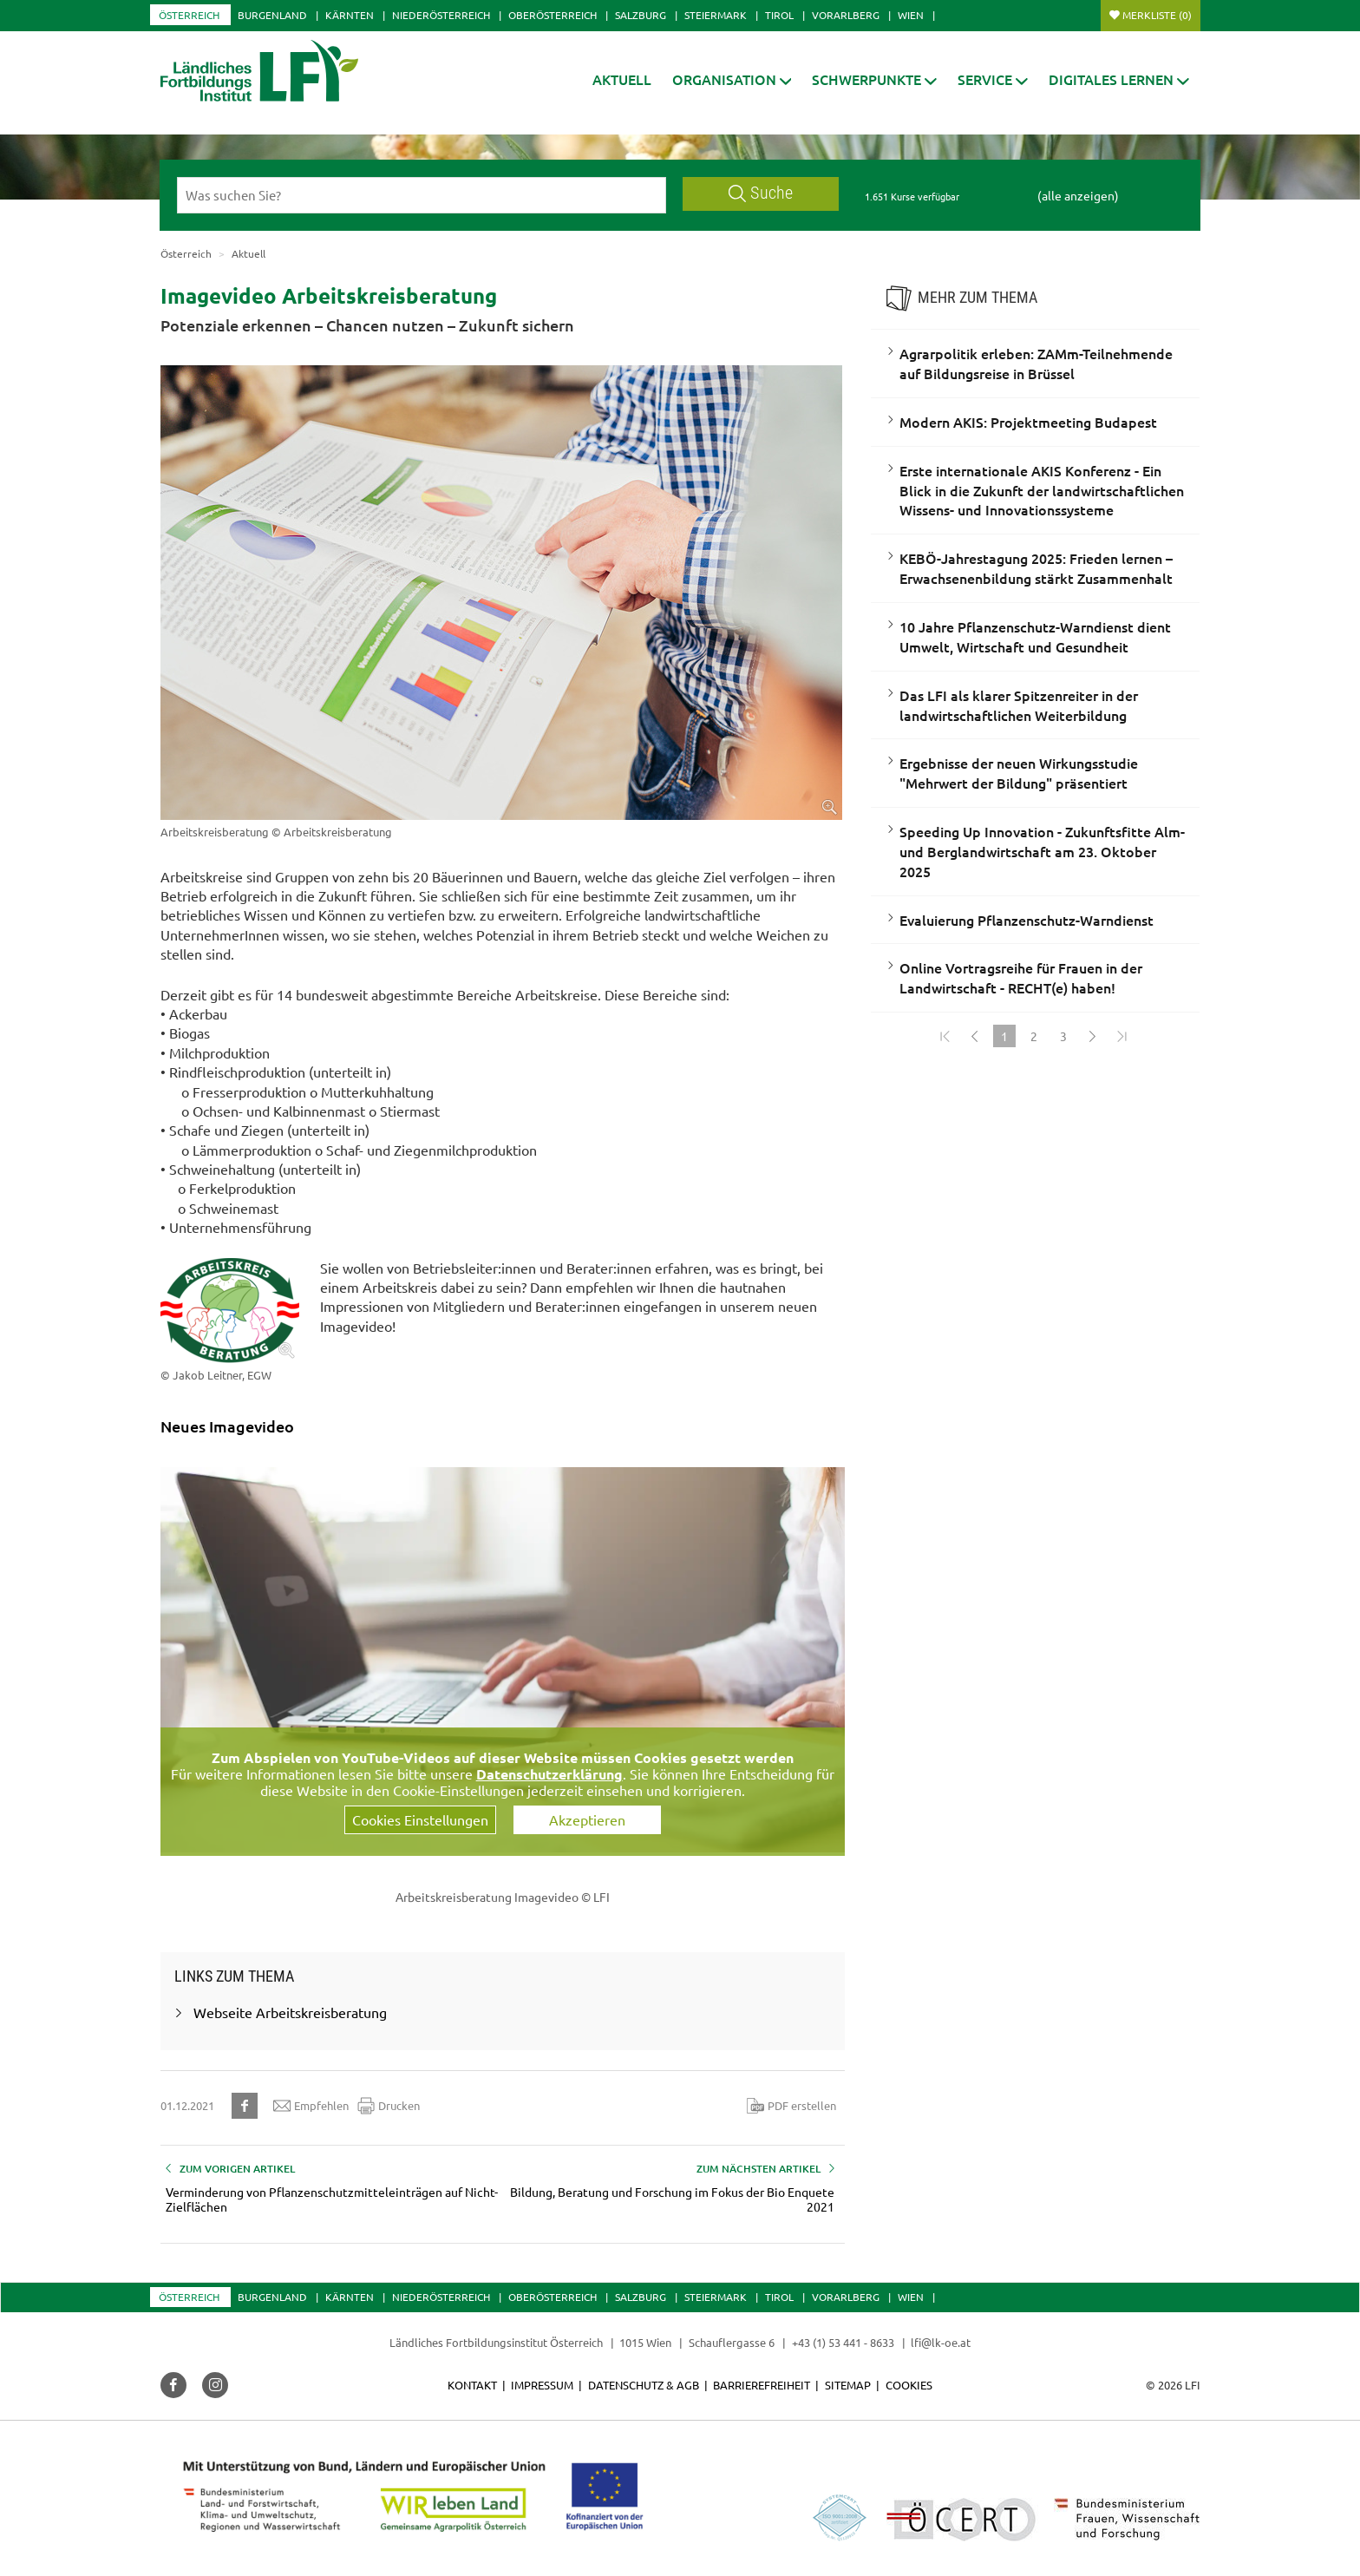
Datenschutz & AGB (643, 2384)
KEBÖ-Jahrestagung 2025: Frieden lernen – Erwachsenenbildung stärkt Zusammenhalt (1036, 567)
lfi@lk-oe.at (941, 2342)
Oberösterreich (552, 15)
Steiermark (715, 15)
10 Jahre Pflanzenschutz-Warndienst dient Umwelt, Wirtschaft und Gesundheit (1035, 636)
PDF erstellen (791, 2105)
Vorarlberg (845, 15)
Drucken (388, 2105)
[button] (732, 79)
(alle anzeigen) (1078, 195)
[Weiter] (1093, 1036)
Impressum (542, 2384)
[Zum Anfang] (945, 1036)
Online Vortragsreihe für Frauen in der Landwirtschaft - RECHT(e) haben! (1020, 977)
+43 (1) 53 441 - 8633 (843, 2342)
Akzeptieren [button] (587, 1819)
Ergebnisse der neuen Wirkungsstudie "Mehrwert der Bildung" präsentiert (1018, 772)
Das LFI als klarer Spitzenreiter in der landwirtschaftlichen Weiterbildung (1018, 704)
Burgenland (272, 15)
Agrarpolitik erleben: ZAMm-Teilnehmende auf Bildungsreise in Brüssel (1036, 363)
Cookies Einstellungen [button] (420, 1819)
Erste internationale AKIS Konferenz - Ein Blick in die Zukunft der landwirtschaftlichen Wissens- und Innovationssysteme (1041, 490)
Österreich (189, 15)
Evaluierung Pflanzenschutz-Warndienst (1026, 919)
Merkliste (1157, 15)
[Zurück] (975, 1036)
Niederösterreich (441, 15)
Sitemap (848, 2384)
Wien (911, 15)
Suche (761, 193)
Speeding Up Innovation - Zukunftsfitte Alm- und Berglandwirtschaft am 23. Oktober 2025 (1042, 851)
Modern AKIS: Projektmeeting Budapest (1028, 421)
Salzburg (640, 15)
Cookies (909, 2384)
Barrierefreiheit (761, 2384)
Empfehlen (311, 2105)
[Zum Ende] (1122, 1036)
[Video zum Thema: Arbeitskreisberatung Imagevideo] (502, 1659)
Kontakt (472, 2384)
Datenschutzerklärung (549, 1774)
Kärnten (349, 15)
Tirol (779, 15)
